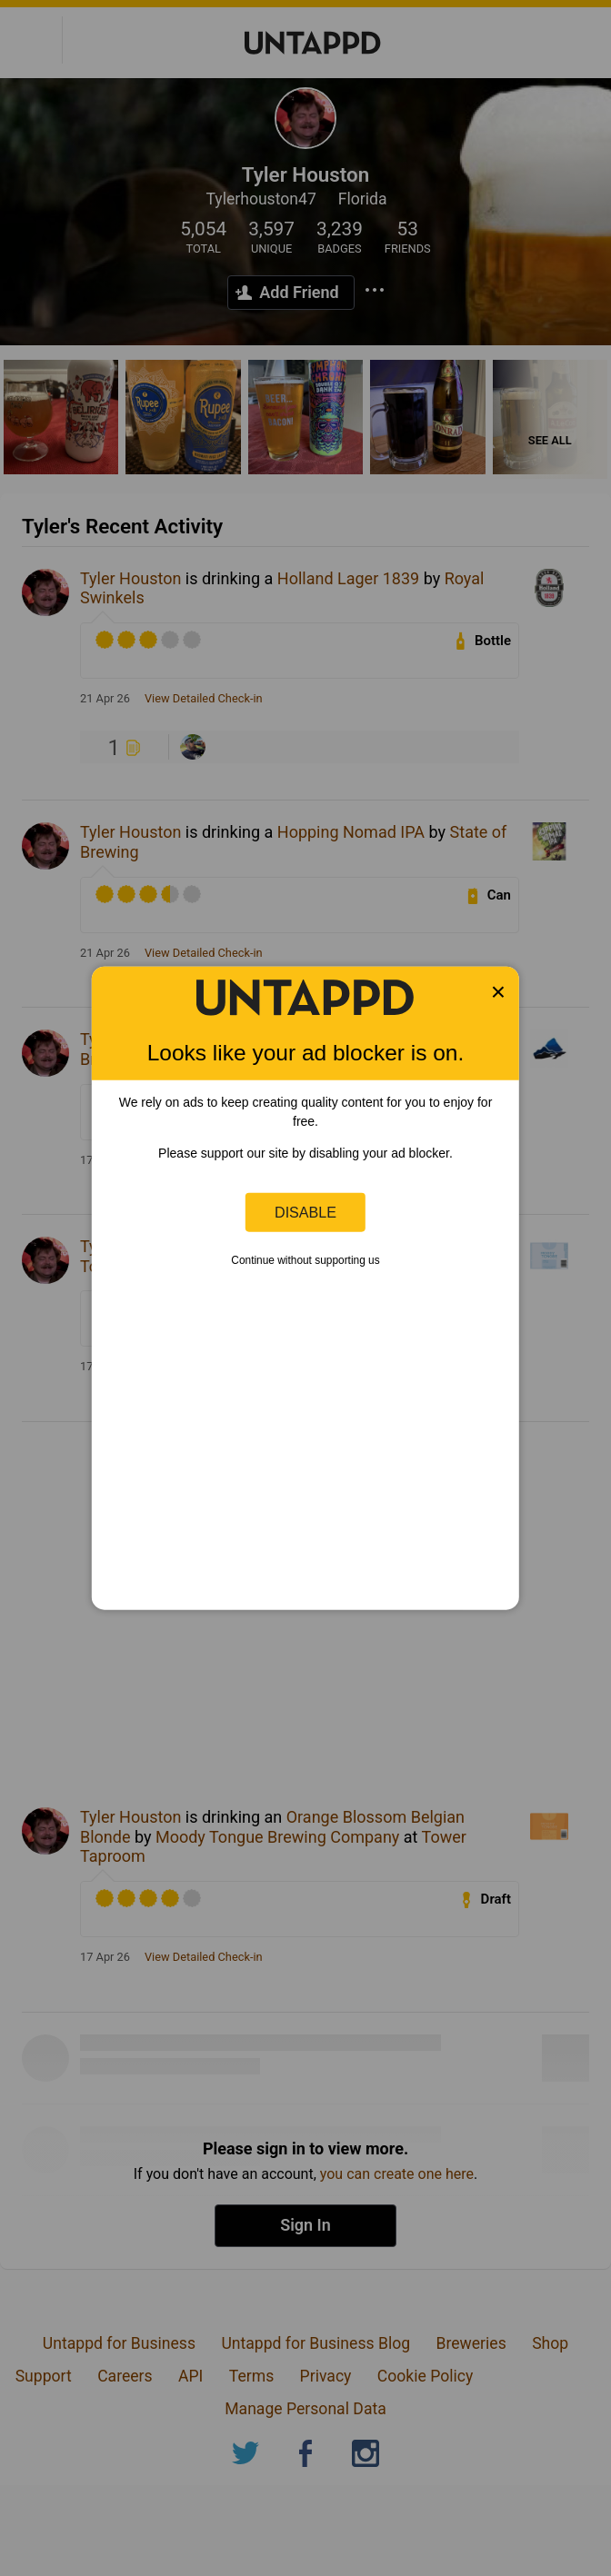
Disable (305, 1212)
